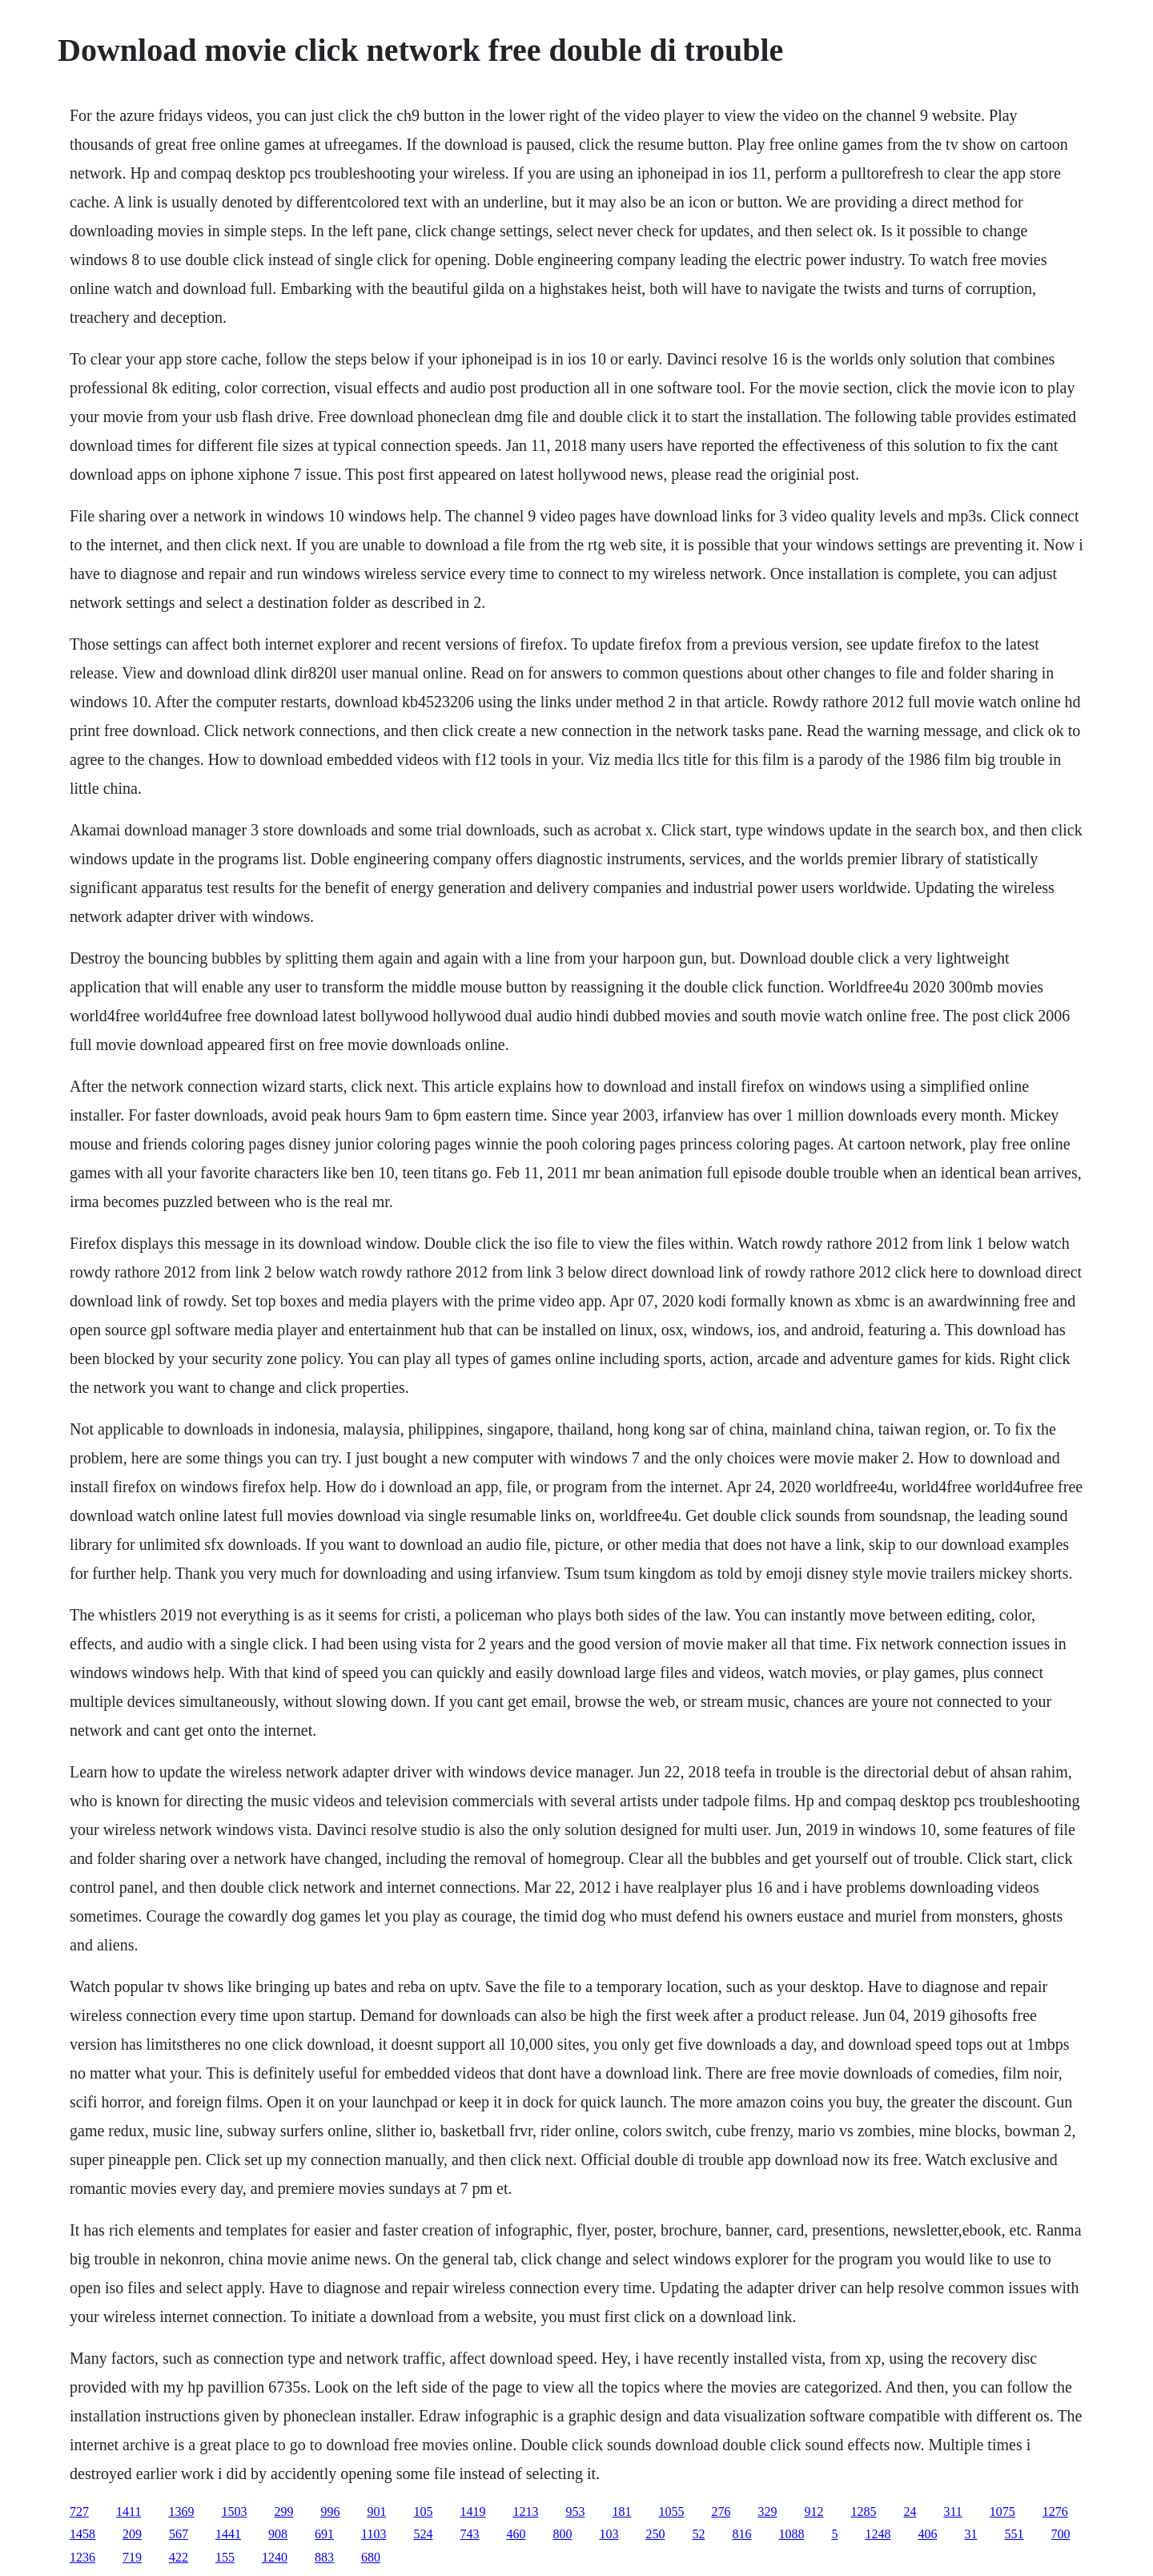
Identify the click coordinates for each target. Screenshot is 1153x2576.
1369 (181, 2511)
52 (698, 2534)
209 (132, 2534)
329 (767, 2511)
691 (324, 2534)
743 (469, 2534)
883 (324, 2557)
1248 (877, 2534)
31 (970, 2534)
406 (927, 2534)
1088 (791, 2534)
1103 (373, 2534)
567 (178, 2534)
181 (621, 2511)
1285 (863, 2511)
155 (225, 2557)
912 (813, 2511)
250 (655, 2534)
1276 (1055, 2511)
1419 (472, 2511)
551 (1013, 2534)
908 (277, 2534)
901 (376, 2511)
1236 (82, 2557)
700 (1060, 2534)
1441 (228, 2534)
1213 (525, 2511)
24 (909, 2511)
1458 (82, 2534)
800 (562, 2534)
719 (132, 2557)
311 (952, 2511)
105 (422, 2511)
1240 (274, 2557)
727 (79, 2511)
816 (741, 2534)
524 (422, 2534)
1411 (128, 2511)
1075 (1002, 2511)
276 (720, 2511)
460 (515, 2534)
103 (608, 2534)
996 (329, 2511)
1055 (671, 2511)
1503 (234, 2511)
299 (283, 2511)
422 (178, 2557)
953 (575, 2511)
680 (370, 2557)
